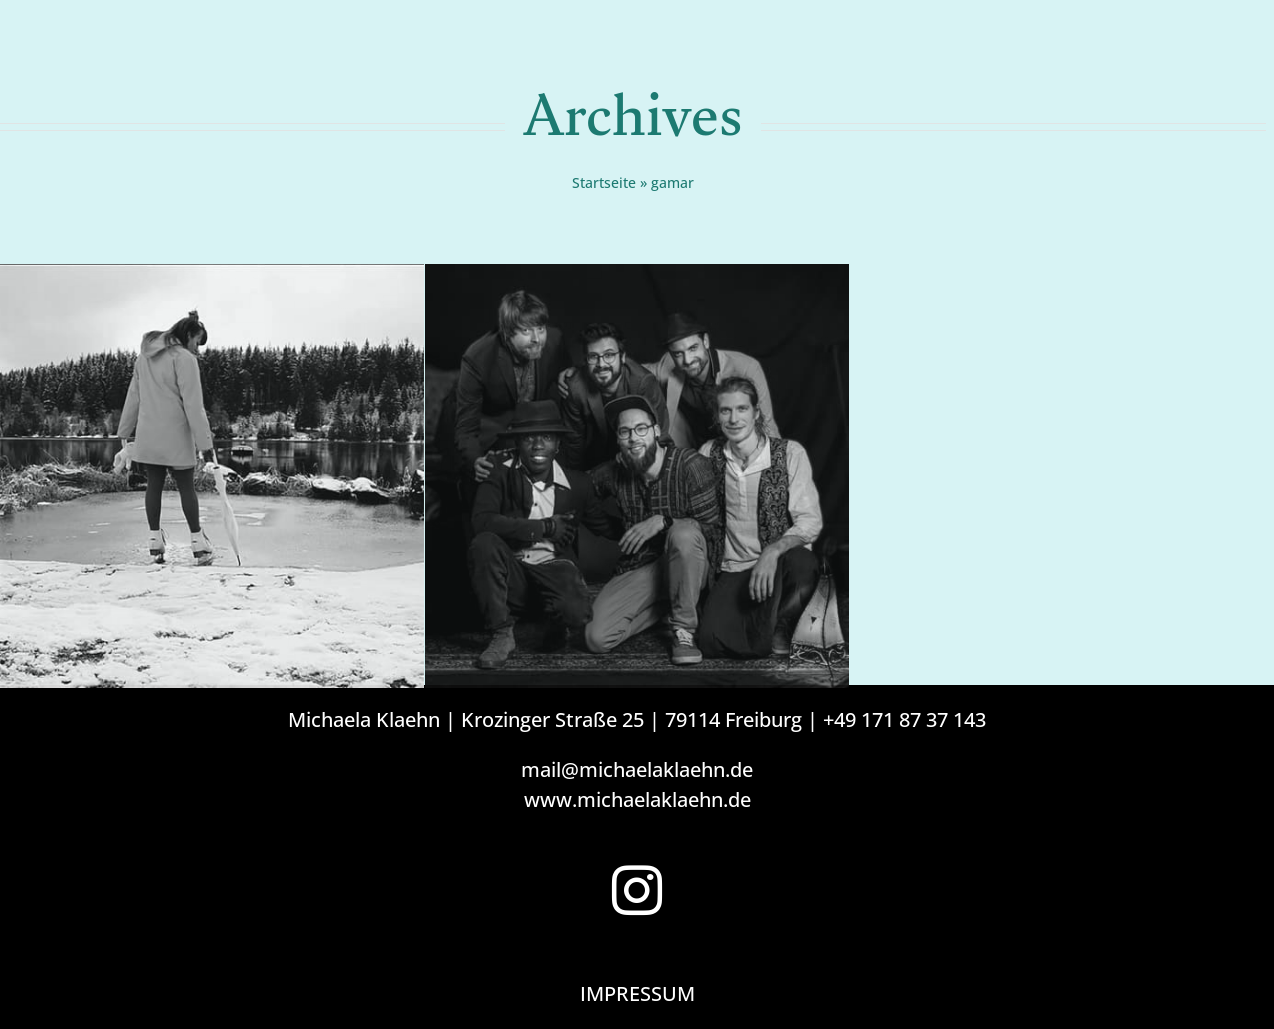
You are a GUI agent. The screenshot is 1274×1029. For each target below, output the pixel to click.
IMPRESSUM (637, 993)
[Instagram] (637, 890)
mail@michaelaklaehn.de (637, 769)
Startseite (604, 182)
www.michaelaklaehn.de (637, 799)
